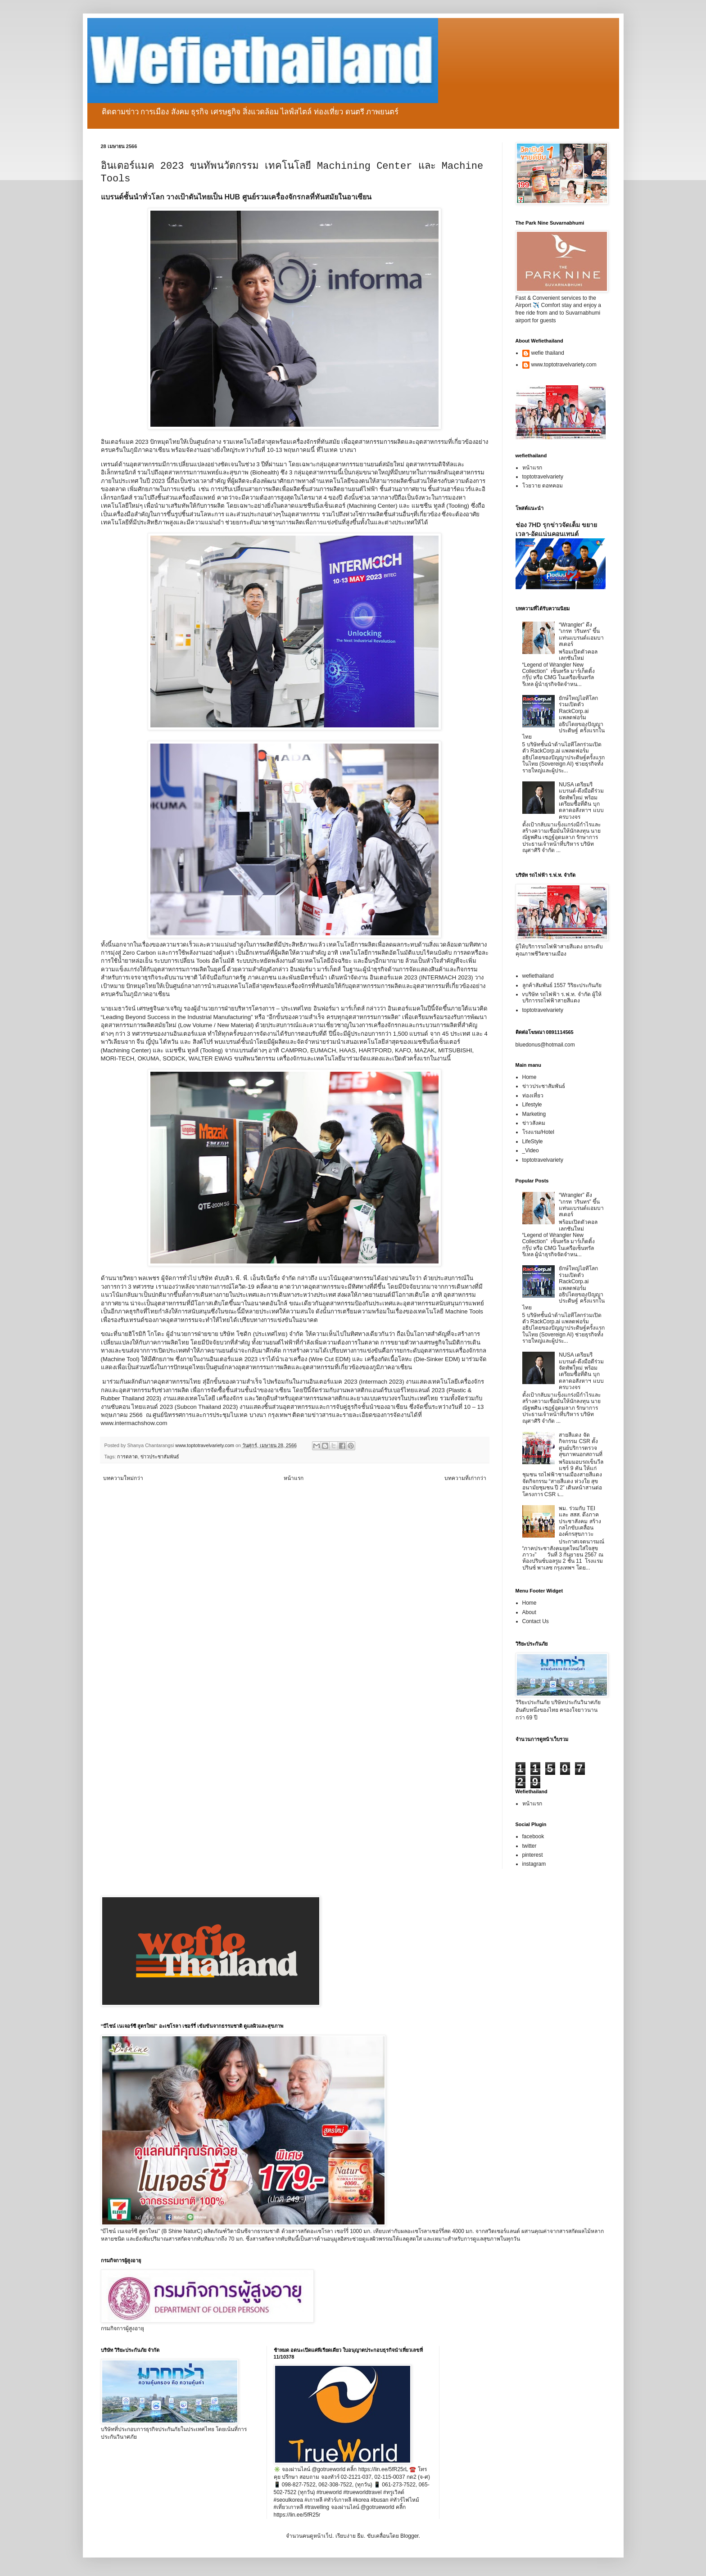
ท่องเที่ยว (532, 1095)
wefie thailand (547, 353)
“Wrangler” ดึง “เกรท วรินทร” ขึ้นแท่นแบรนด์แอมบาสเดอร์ (581, 634)
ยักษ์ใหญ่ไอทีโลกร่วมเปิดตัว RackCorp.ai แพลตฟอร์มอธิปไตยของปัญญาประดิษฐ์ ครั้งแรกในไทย (563, 717)
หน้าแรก (293, 1478)
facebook (533, 1836)
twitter (529, 1846)
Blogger (409, 2536)
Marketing (534, 1114)
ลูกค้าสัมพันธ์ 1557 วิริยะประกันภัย (562, 985)
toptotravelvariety (542, 477)
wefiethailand (538, 976)
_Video (530, 1150)
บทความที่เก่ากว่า (465, 1478)
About (529, 1612)
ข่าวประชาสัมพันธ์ (159, 1456)
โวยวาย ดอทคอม (542, 486)
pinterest (532, 1855)
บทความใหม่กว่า (123, 1478)
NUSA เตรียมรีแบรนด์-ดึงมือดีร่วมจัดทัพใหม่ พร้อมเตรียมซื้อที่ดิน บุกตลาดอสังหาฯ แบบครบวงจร (581, 800)
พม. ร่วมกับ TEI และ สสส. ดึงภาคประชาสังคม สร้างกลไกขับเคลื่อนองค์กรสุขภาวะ (580, 1521)
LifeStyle (532, 1141)
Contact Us (535, 1621)
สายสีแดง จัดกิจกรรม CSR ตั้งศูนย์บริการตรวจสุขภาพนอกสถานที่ (580, 1444)
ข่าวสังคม (533, 1123)
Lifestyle (532, 1104)
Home (529, 1077)
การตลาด (127, 1456)
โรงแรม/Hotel (538, 1132)
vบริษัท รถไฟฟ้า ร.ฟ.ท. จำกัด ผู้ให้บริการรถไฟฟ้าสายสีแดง (562, 997)
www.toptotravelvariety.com (564, 364)
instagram (534, 1864)
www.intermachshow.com (134, 1423)
